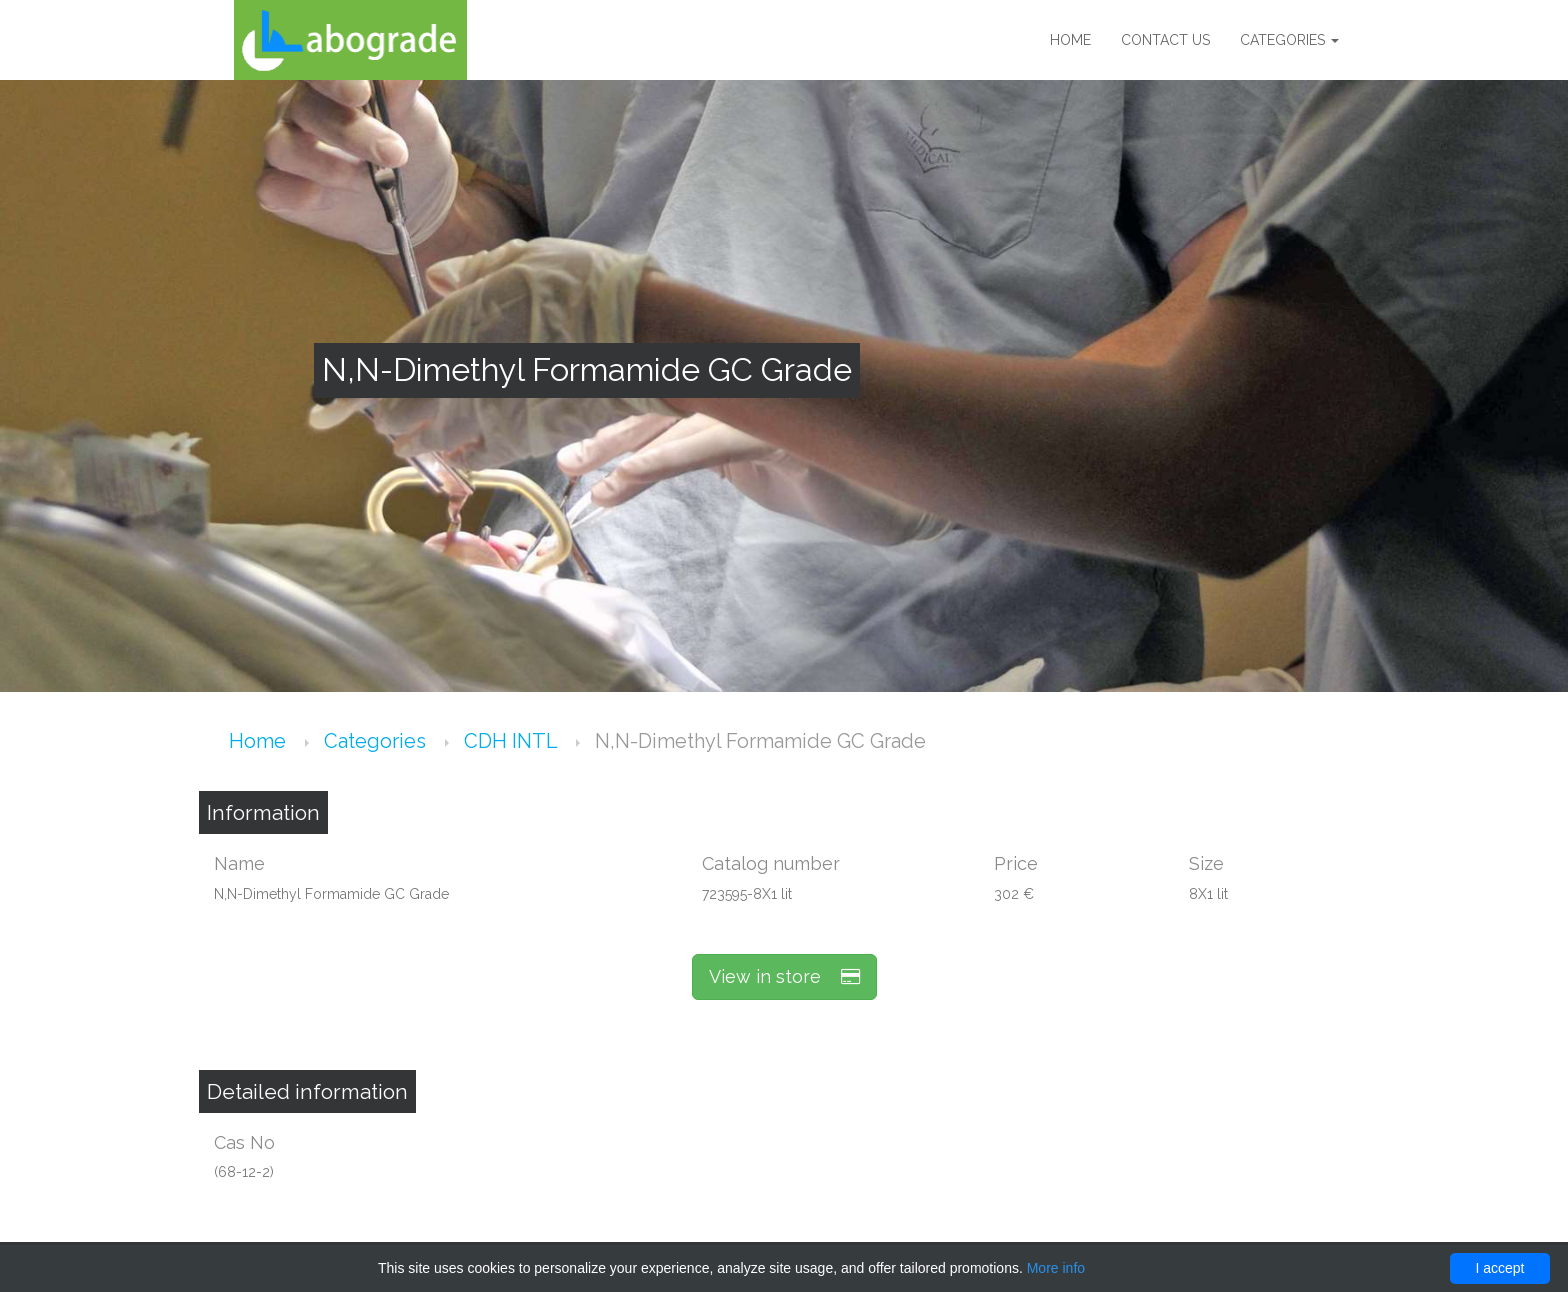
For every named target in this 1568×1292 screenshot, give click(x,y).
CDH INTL (513, 741)
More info (1056, 1268)
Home (1070, 40)
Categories (1289, 40)
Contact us (1165, 40)
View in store (784, 976)
